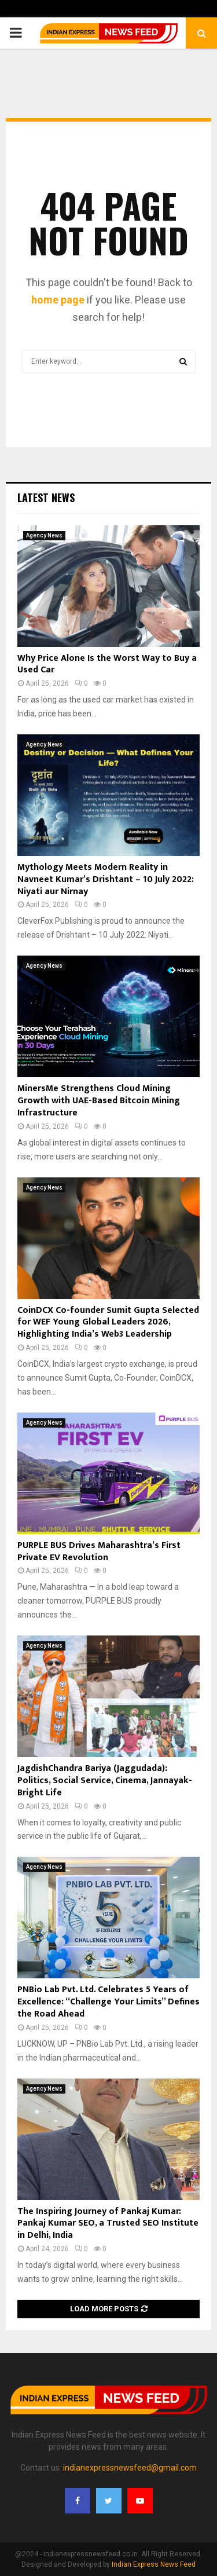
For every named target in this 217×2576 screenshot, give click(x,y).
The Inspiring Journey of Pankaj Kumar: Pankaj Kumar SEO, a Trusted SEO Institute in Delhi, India (107, 2224)
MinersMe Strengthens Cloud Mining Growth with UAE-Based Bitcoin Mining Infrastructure (98, 1101)
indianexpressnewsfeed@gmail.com (130, 2467)
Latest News (46, 497)
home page (57, 300)
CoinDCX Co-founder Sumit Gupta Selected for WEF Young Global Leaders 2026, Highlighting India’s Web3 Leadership (108, 1322)
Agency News (44, 535)
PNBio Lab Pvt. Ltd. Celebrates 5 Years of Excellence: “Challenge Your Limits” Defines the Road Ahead (108, 2002)
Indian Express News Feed (154, 2564)
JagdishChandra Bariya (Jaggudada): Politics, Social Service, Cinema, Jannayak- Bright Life (104, 1781)
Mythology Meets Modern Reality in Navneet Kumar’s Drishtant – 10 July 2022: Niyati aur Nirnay (105, 879)
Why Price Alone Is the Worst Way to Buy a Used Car (107, 664)
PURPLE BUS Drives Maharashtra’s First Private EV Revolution (99, 1551)
